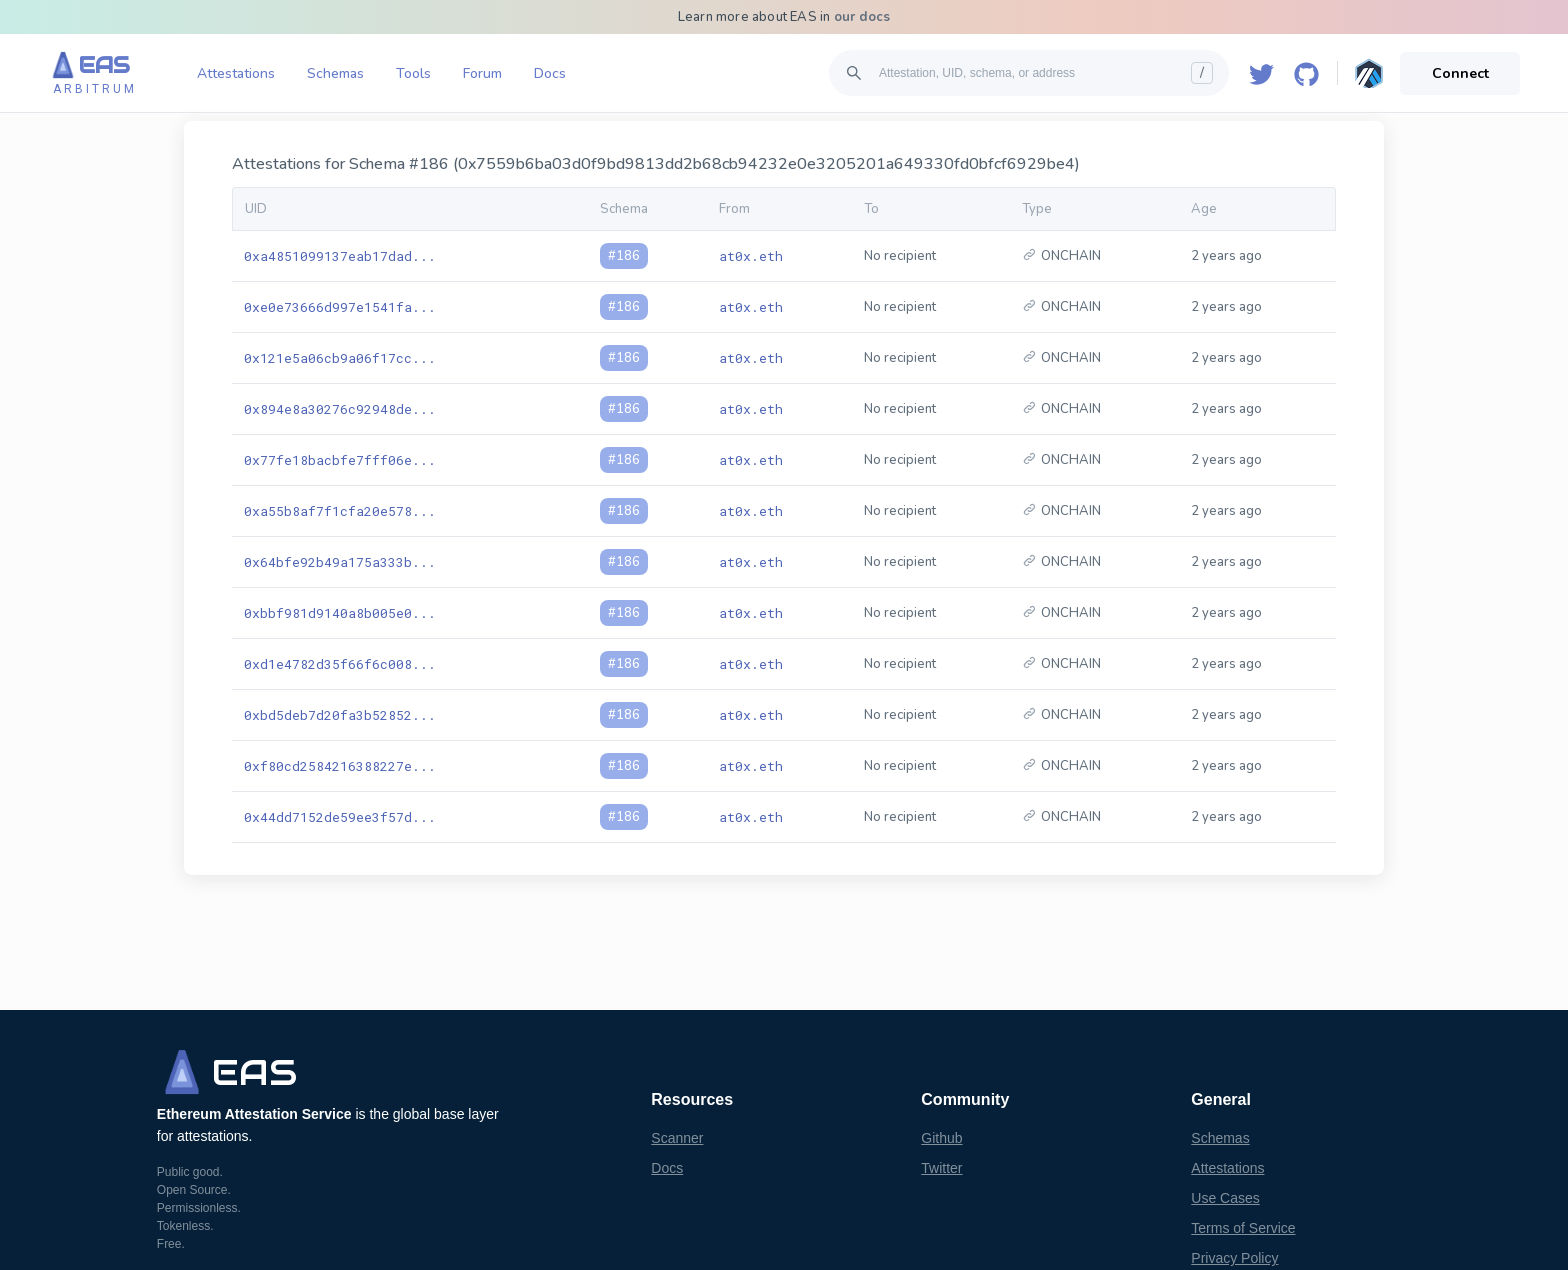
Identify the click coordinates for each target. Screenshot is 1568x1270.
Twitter (941, 1168)
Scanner (677, 1138)
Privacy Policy (1234, 1258)
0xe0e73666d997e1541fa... (340, 307)
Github (941, 1138)
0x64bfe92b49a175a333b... (340, 562)
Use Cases (1225, 1198)
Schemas (335, 73)
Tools (413, 73)
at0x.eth (751, 256)
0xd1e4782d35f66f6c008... (340, 664)
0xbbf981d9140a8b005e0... (340, 613)
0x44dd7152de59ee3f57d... (340, 817)
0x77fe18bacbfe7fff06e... (340, 460)
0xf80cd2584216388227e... (340, 766)
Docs (550, 73)
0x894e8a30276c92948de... (340, 409)
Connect (1460, 73)
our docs (862, 17)
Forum (482, 73)
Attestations (236, 73)
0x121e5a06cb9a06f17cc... (340, 358)
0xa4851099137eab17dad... (340, 256)
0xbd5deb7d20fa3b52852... (340, 715)
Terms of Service (1243, 1228)
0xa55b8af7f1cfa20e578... (340, 511)
